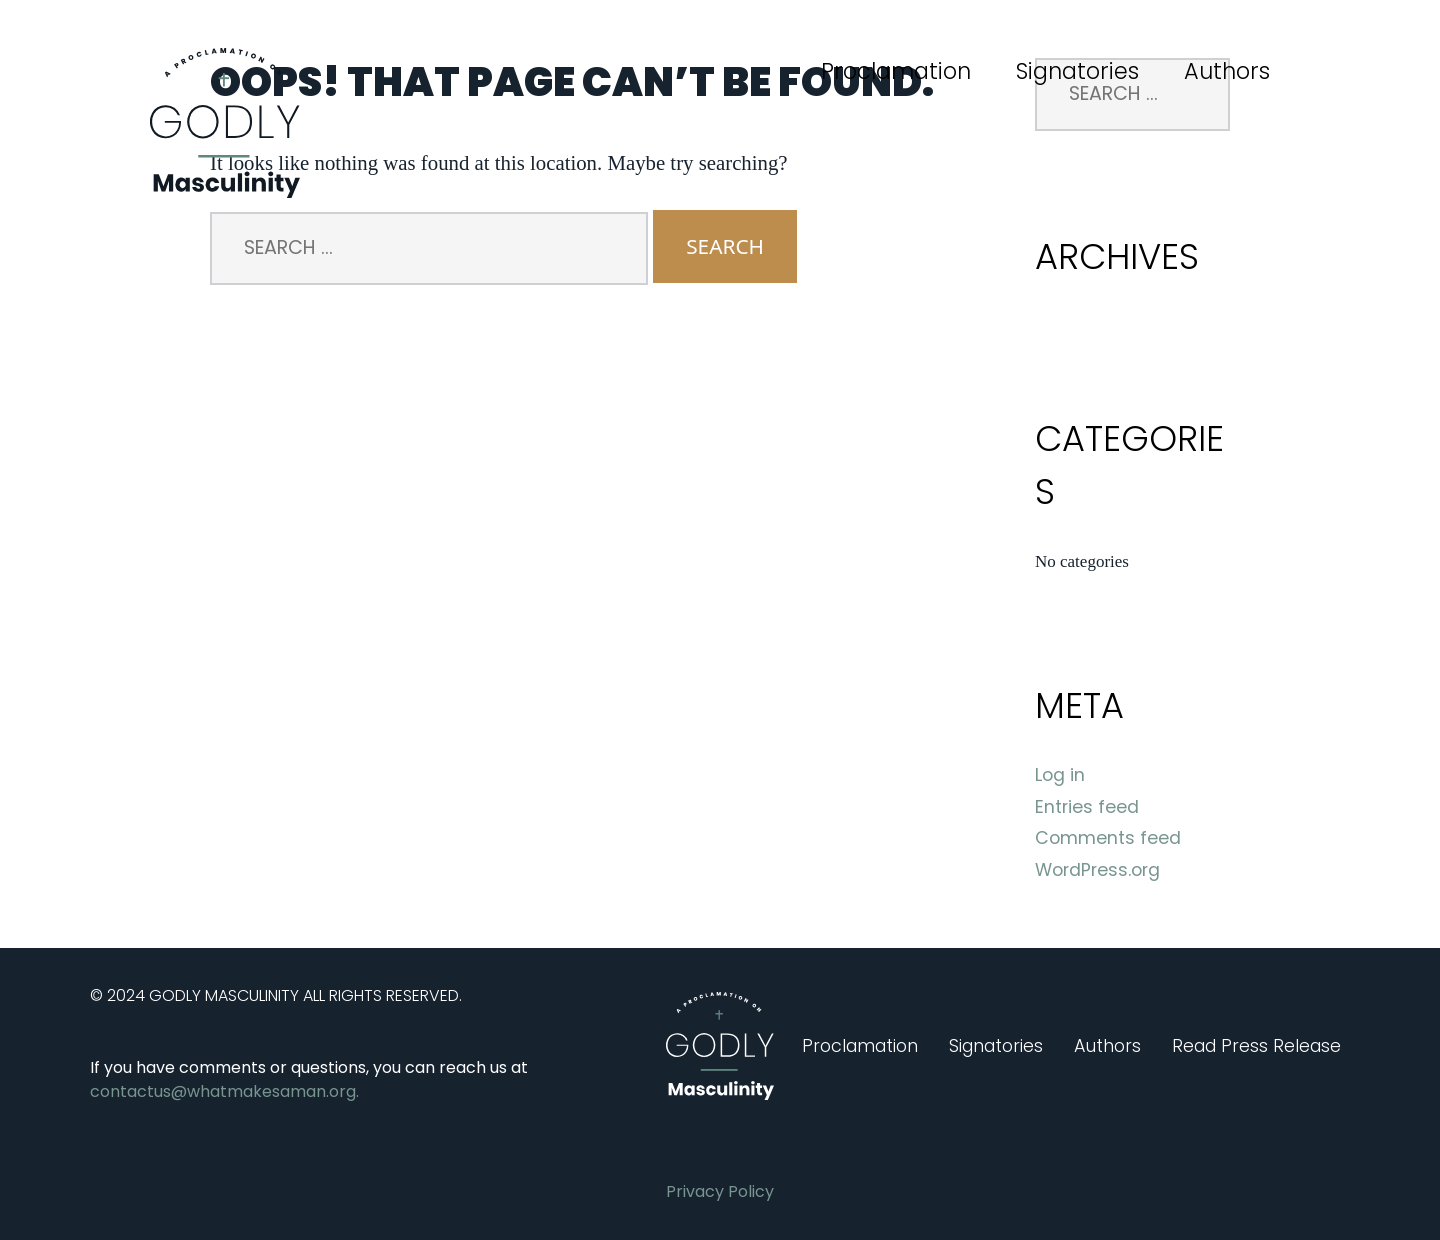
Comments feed (1108, 838)
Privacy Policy (720, 1191)
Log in (1060, 775)
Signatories (1077, 71)
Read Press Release (1256, 1046)
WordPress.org (1097, 870)
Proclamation (896, 71)
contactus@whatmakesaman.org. (224, 1091)
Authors (1227, 71)
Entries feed (1087, 807)
